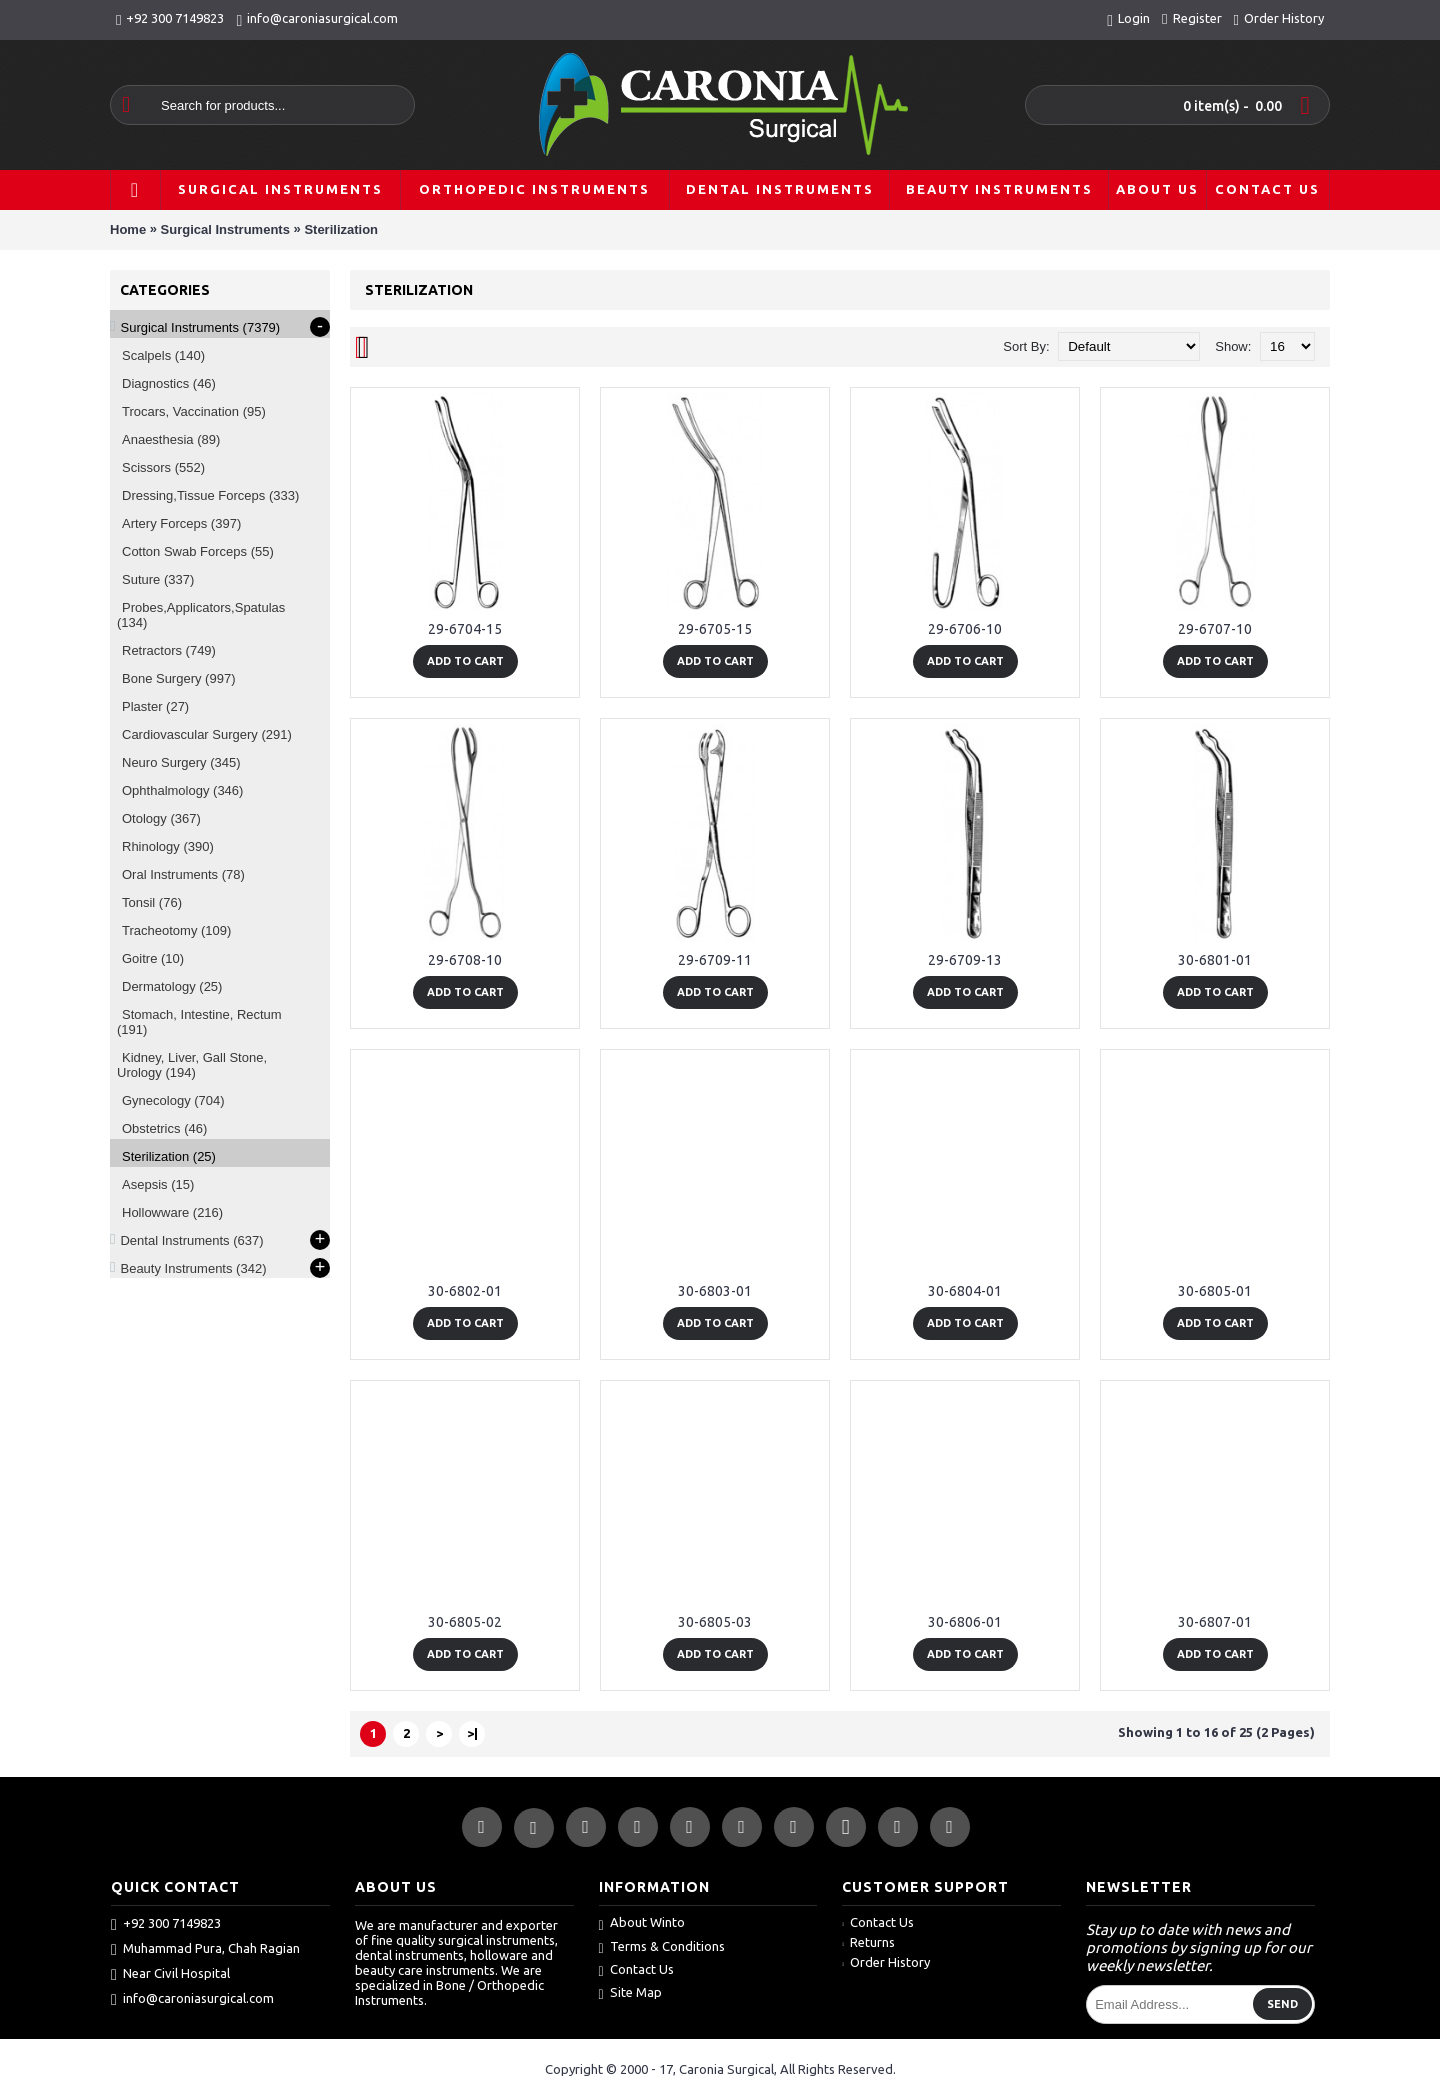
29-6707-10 (1215, 629)
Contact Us (636, 1970)
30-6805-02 (465, 1622)
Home (128, 229)
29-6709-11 (715, 960)
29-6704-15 (465, 629)
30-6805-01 (1215, 1291)
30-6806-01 (965, 1622)
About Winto (642, 1923)
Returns (868, 1942)
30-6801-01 (1215, 960)
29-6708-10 (465, 960)
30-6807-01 (1215, 1622)
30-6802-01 (465, 1291)
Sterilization (341, 229)
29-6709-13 (965, 960)
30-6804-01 (965, 1291)
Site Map (630, 1993)
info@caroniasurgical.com (192, 1999)
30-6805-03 (715, 1622)
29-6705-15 (715, 629)
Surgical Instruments (225, 229)
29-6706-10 (965, 629)
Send (1282, 2004)
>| (472, 1733)
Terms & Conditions (662, 1947)
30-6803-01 (715, 1291)
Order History (886, 1962)
